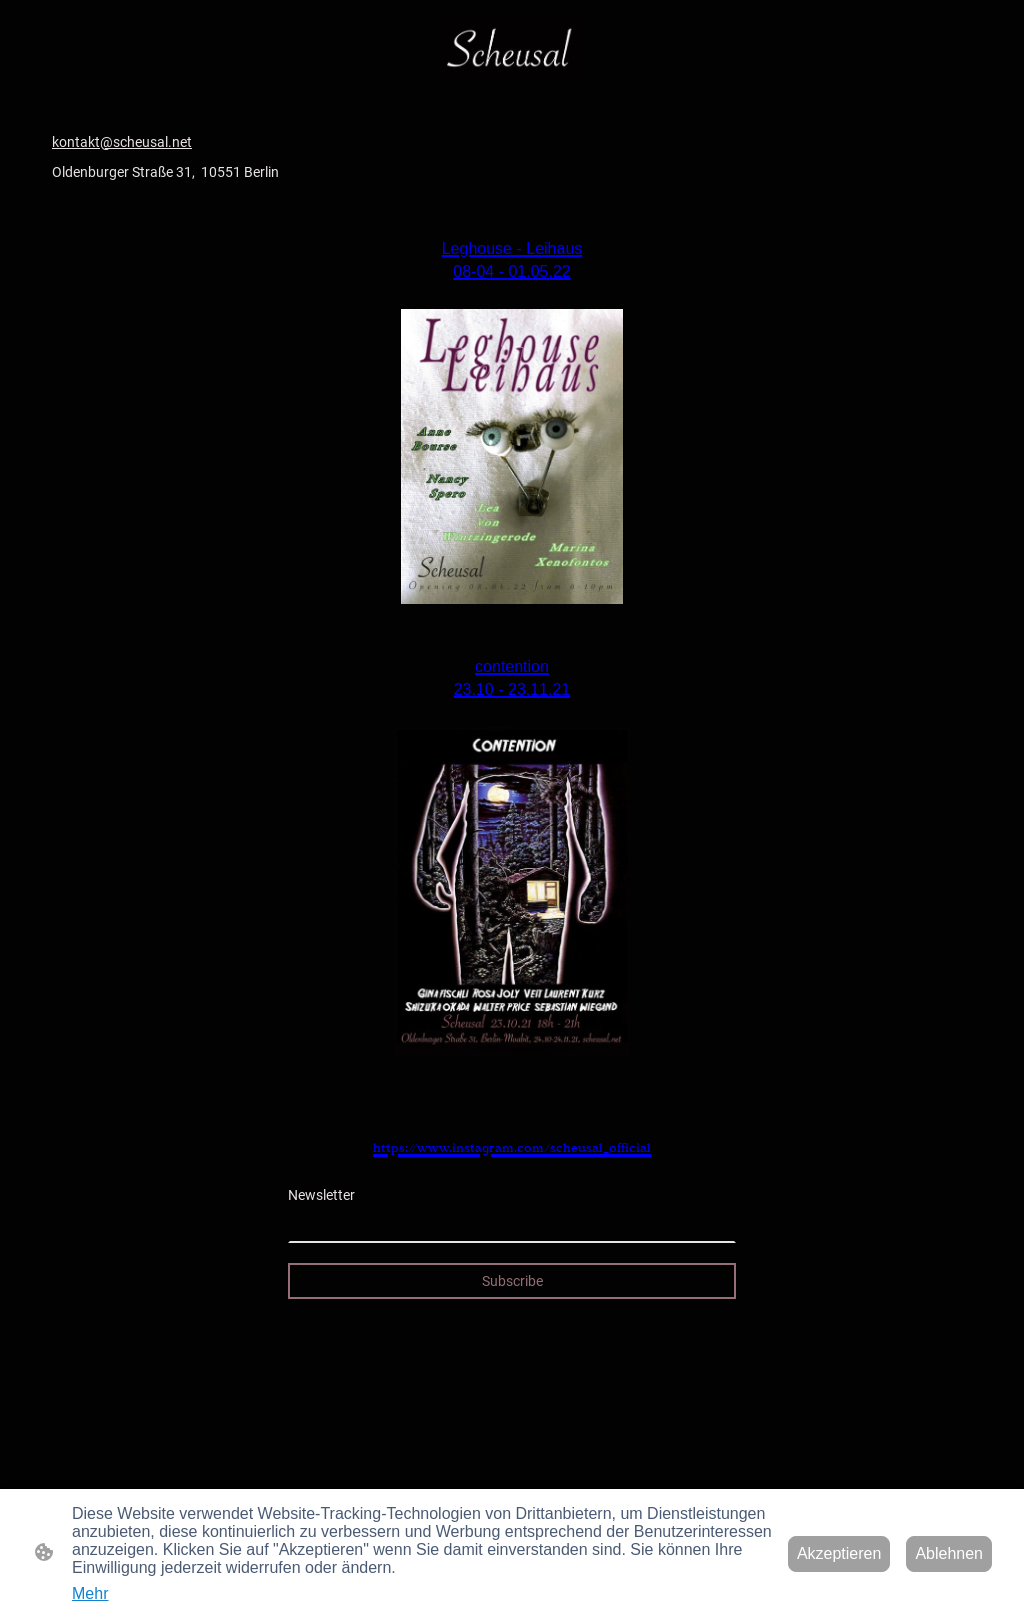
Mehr (90, 1593)
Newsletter (321, 1195)
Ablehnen (949, 1553)
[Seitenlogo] (512, 48)
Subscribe (512, 1281)
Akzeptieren (839, 1553)
